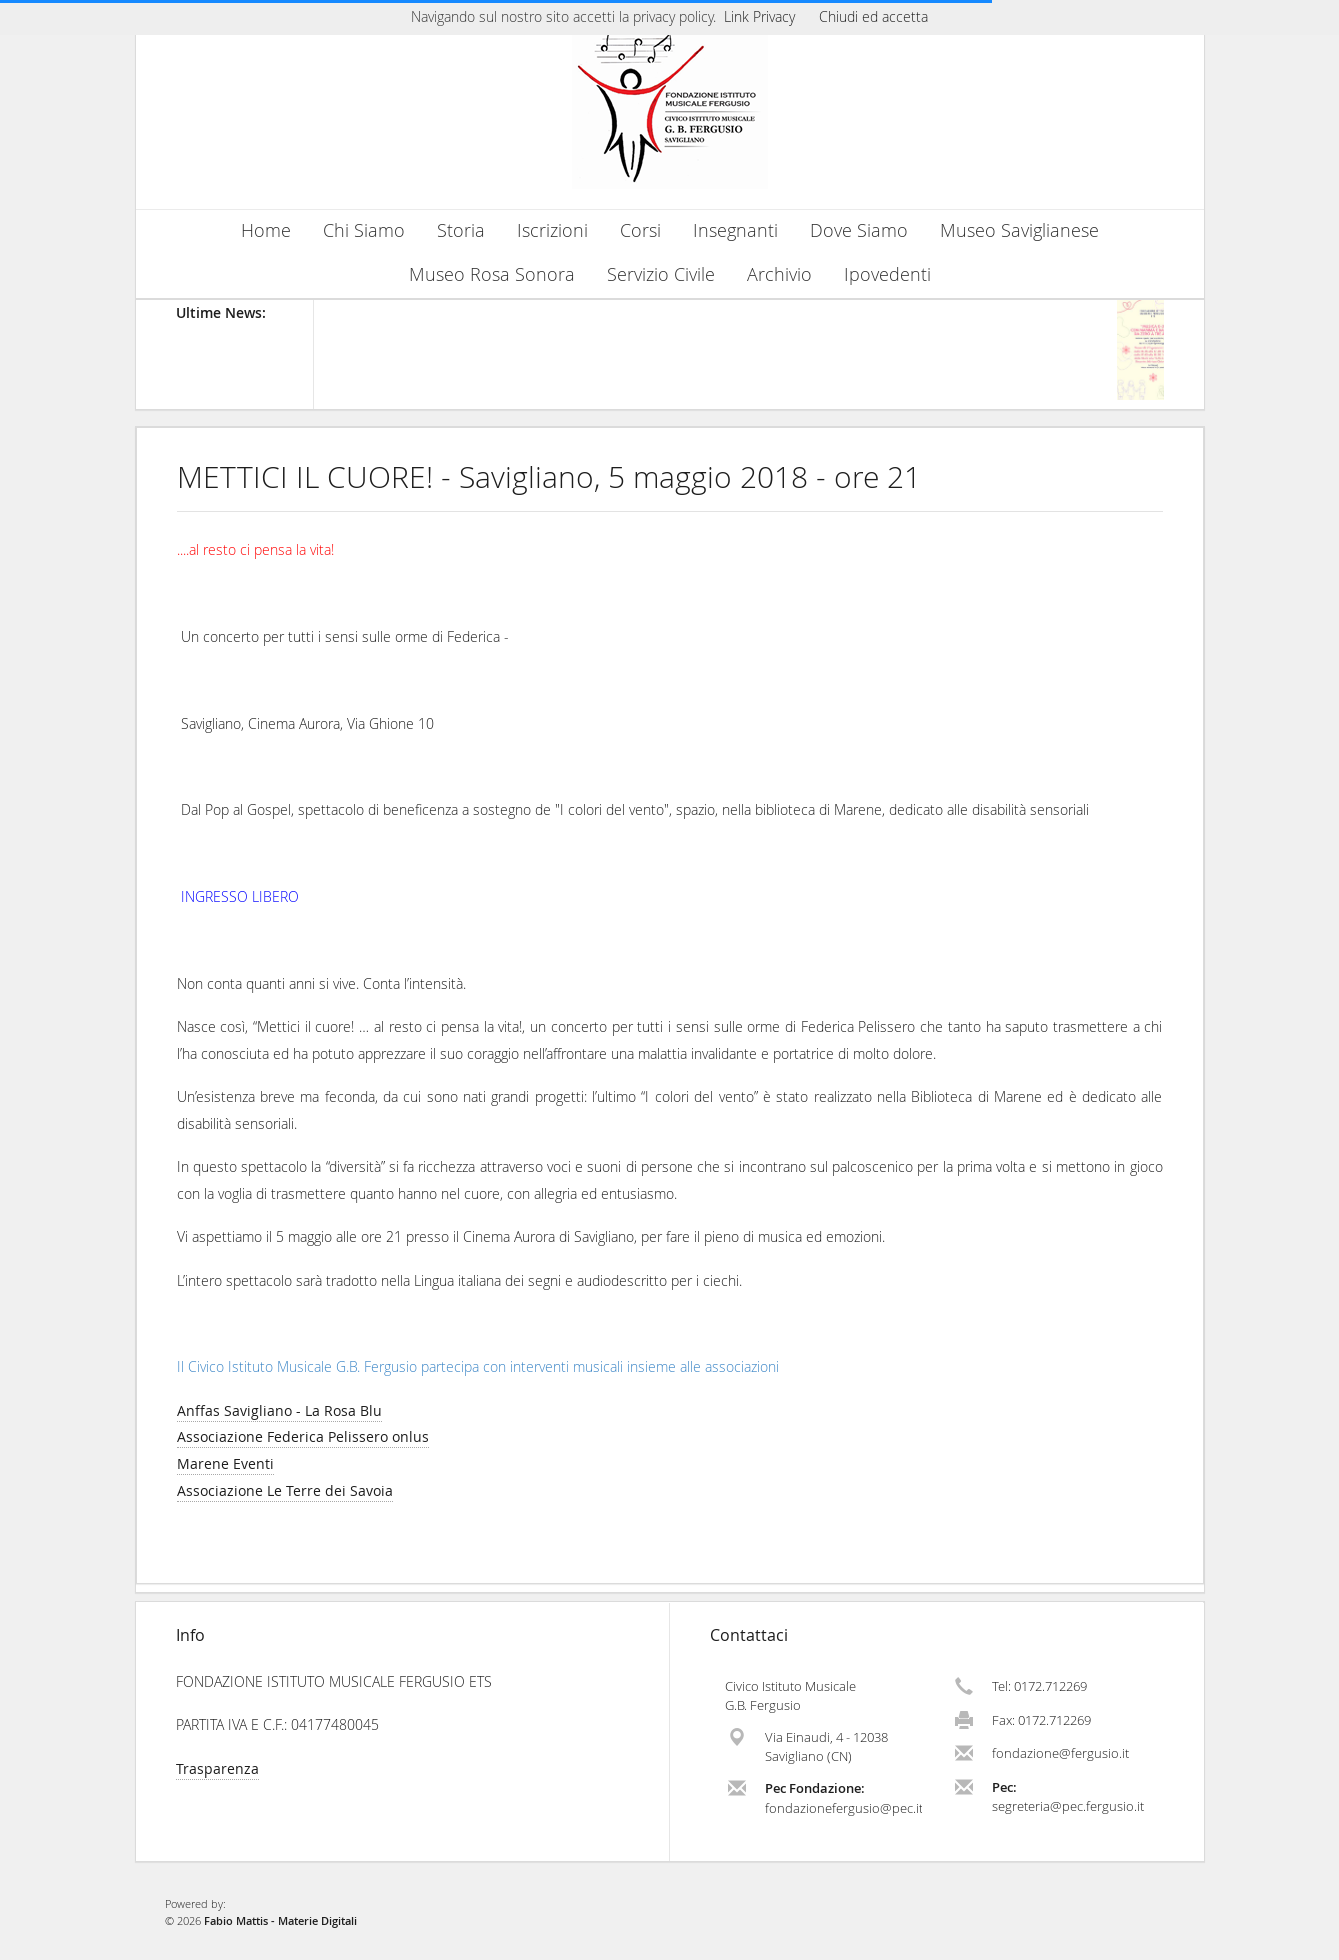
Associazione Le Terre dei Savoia (285, 1490)
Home (266, 230)
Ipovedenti (887, 274)
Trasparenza (217, 1768)
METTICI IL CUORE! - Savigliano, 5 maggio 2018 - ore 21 (549, 477)
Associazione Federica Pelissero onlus (303, 1436)
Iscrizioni (552, 230)
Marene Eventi (225, 1463)
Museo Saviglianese (1019, 230)
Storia (461, 230)
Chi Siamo (364, 230)
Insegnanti (735, 230)
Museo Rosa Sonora (492, 274)
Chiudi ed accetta (873, 16)
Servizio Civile (661, 274)
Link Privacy (759, 16)
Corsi (640, 230)
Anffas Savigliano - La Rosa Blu (279, 1410)
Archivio (779, 274)
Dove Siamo (859, 230)
